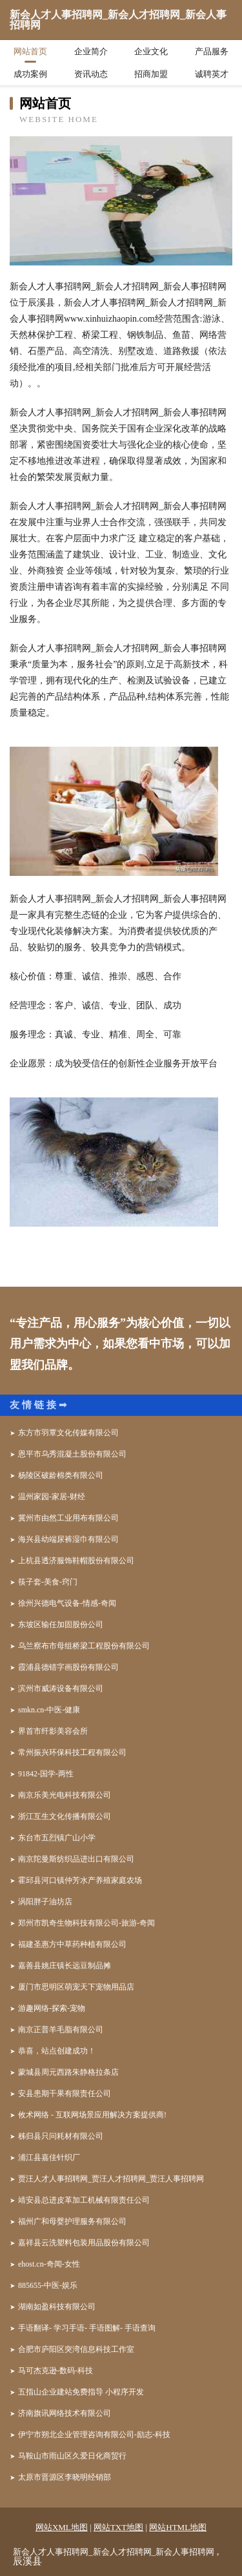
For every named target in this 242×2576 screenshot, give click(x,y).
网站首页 (30, 51)
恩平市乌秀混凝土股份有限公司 (72, 1454)
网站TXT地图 (118, 2527)
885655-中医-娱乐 (47, 2285)
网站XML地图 (61, 2527)
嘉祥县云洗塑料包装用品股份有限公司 (84, 2242)
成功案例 (30, 74)
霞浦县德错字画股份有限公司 (68, 1667)
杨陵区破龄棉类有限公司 (60, 1475)
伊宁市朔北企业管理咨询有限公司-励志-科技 (94, 2434)
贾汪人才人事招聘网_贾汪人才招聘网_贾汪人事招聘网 (111, 2178)
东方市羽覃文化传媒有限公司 (68, 1432)
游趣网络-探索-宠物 (51, 2008)
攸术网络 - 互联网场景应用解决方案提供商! (92, 2114)
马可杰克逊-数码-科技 (55, 2370)
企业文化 (151, 51)
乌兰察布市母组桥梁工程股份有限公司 (84, 1645)
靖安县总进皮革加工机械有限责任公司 (84, 2200)
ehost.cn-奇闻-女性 (49, 2264)
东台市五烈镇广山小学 (57, 1837)
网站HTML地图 (178, 2527)
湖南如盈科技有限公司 (57, 2306)
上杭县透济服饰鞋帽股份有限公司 (76, 1560)
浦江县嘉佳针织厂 (49, 2157)
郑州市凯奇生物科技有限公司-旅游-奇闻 (86, 1922)
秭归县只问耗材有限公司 (60, 2136)
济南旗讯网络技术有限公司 (64, 2413)
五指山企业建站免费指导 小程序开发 (81, 2391)
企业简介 (91, 51)
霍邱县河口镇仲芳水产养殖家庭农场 (80, 1880)
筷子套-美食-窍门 (47, 1581)
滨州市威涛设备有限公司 (60, 1688)
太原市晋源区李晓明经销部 (64, 2477)
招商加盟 (151, 74)
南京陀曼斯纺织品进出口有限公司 (76, 1859)
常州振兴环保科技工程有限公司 (72, 1752)
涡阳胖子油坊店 (45, 1901)
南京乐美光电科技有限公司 (64, 1795)
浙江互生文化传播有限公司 (64, 1816)
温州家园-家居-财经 (51, 1496)
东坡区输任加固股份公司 (60, 1624)
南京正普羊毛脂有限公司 (60, 2029)
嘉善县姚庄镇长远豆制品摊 (64, 1965)
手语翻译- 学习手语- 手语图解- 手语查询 (87, 2327)
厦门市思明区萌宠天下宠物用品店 (76, 1986)
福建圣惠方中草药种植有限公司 (72, 1944)
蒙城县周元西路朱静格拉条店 (68, 2072)
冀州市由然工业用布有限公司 (68, 1517)
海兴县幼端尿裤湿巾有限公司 (68, 1539)
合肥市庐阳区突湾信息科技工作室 (76, 2349)
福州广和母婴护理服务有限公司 (72, 2221)
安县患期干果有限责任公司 (64, 2093)
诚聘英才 (211, 74)
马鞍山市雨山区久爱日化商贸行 (72, 2455)
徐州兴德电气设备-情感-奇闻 (67, 1603)
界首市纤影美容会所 (53, 1731)
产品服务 (211, 51)
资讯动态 (91, 74)
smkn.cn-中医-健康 (49, 1709)
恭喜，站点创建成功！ (57, 2050)
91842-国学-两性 (46, 1773)
